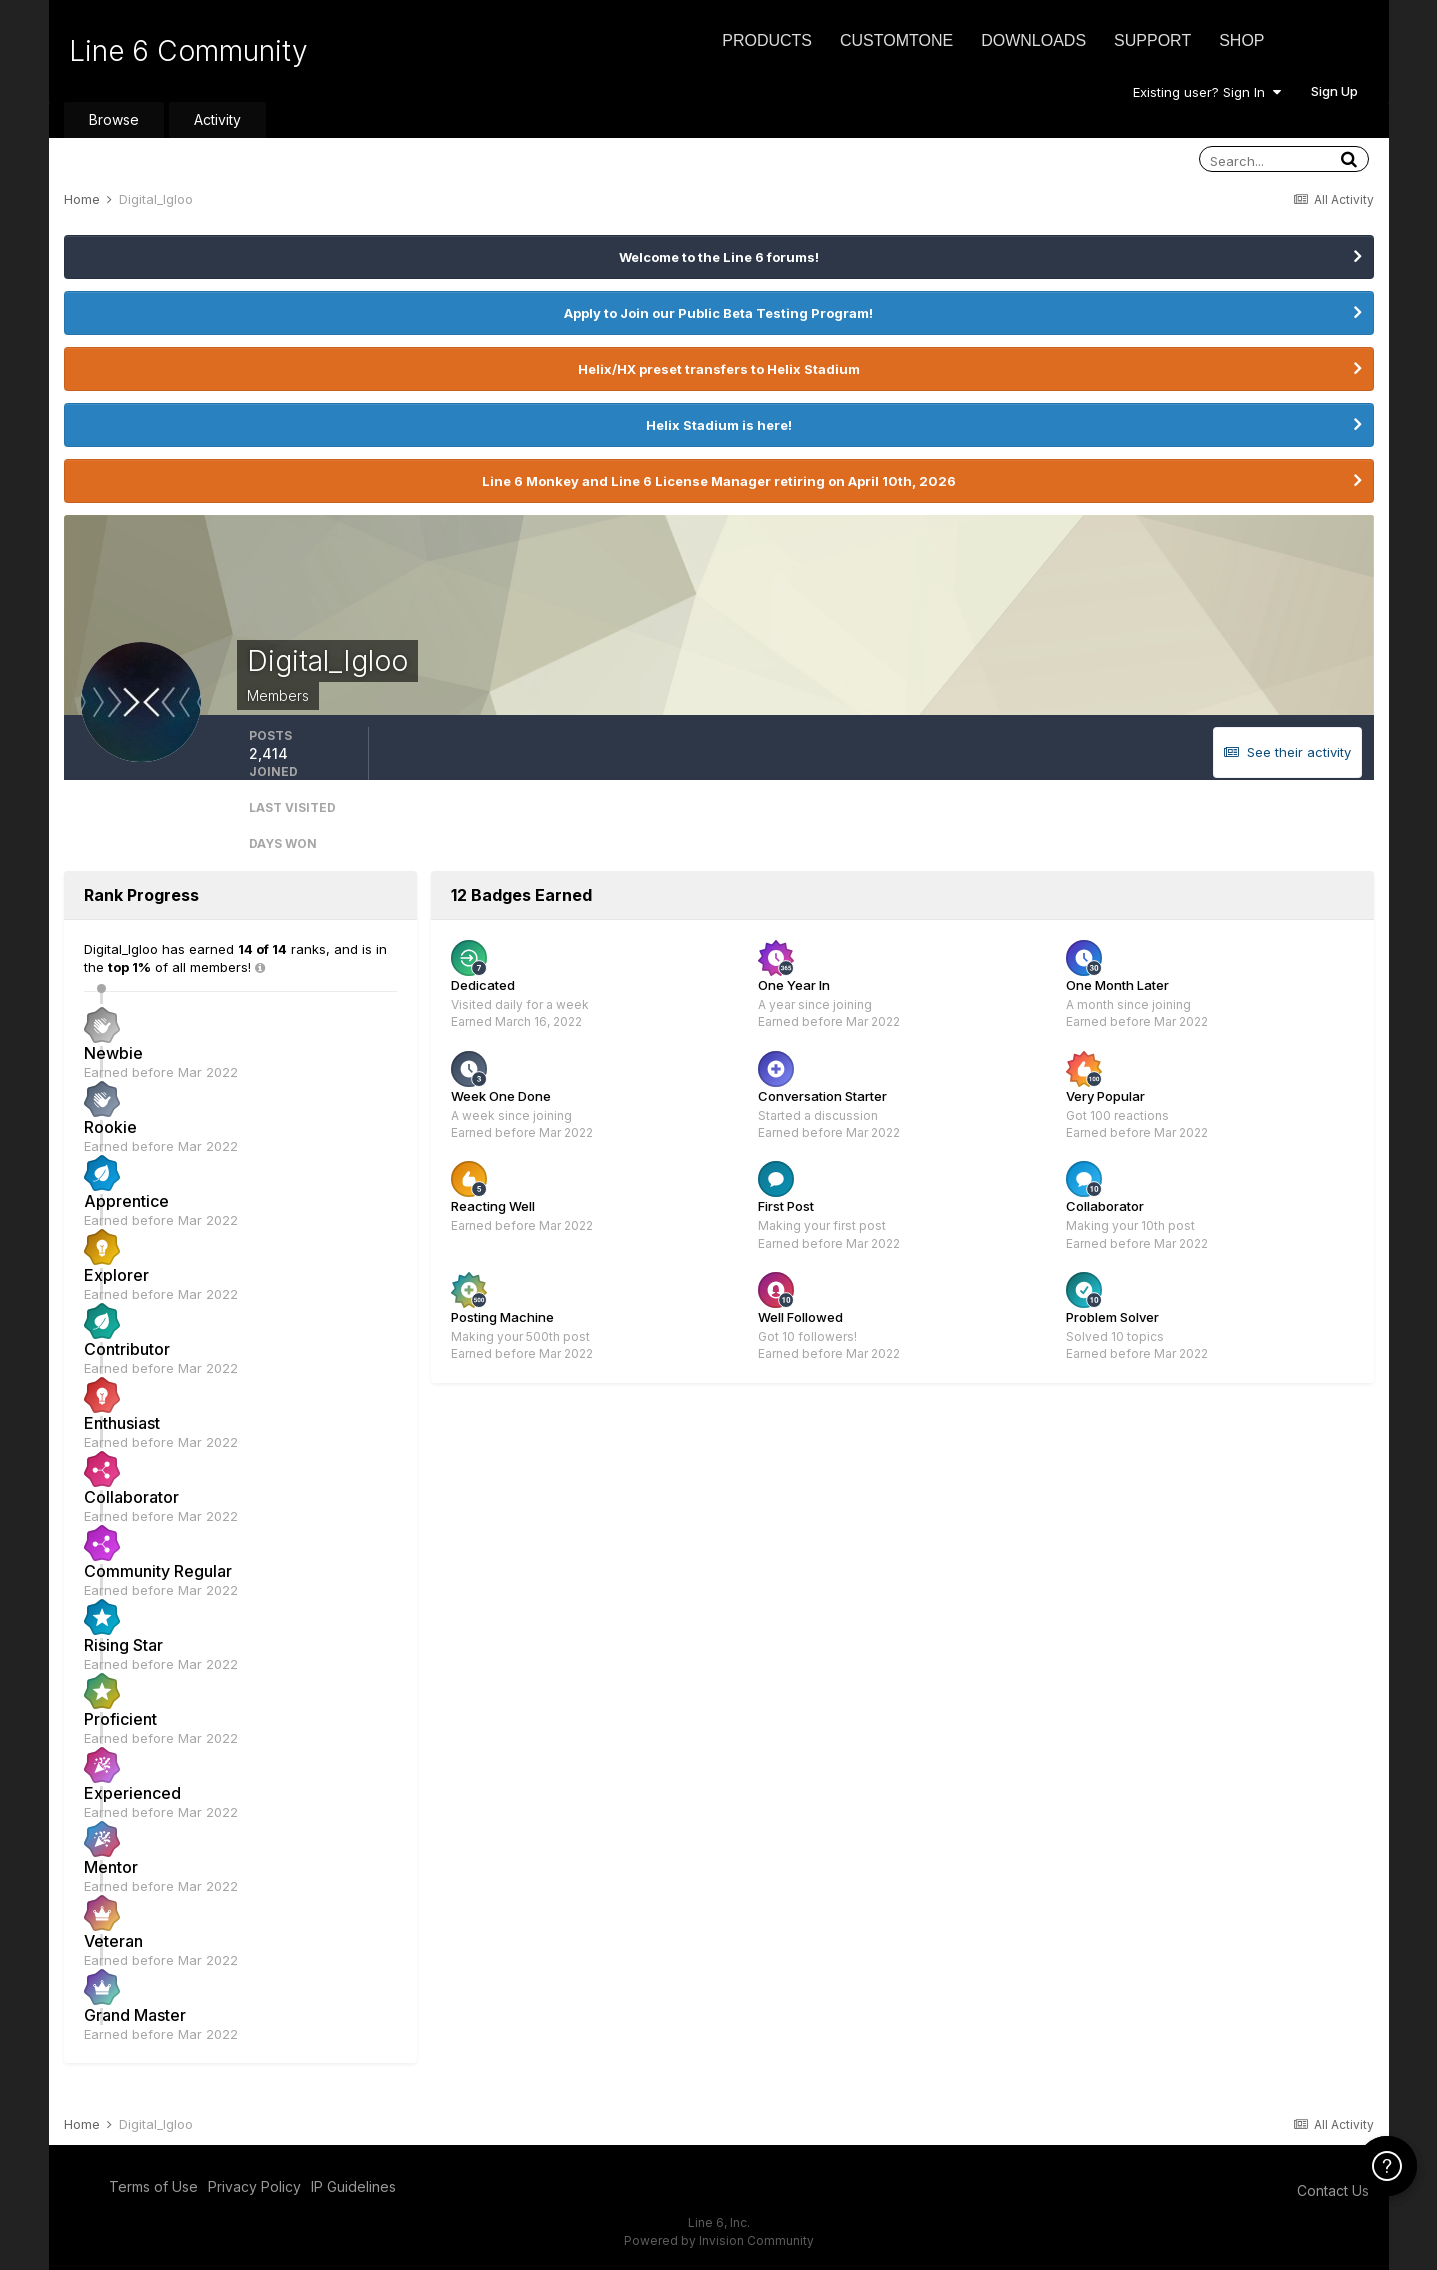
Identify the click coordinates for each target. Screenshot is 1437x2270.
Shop (1241, 40)
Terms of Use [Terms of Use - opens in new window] (153, 2186)
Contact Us (1333, 2190)
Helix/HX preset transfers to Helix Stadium (719, 369)
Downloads (1033, 40)
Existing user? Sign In (1207, 92)
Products (767, 40)
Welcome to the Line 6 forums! (719, 257)
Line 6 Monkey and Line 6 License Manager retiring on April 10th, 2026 (719, 481)
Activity (217, 119)
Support (1152, 40)
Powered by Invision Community (719, 2240)
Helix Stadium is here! (719, 425)
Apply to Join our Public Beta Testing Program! (718, 313)
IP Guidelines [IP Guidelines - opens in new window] (353, 2186)
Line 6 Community (188, 51)
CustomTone (896, 40)
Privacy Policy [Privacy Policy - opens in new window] (254, 2186)
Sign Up (1334, 91)
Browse (114, 119)
